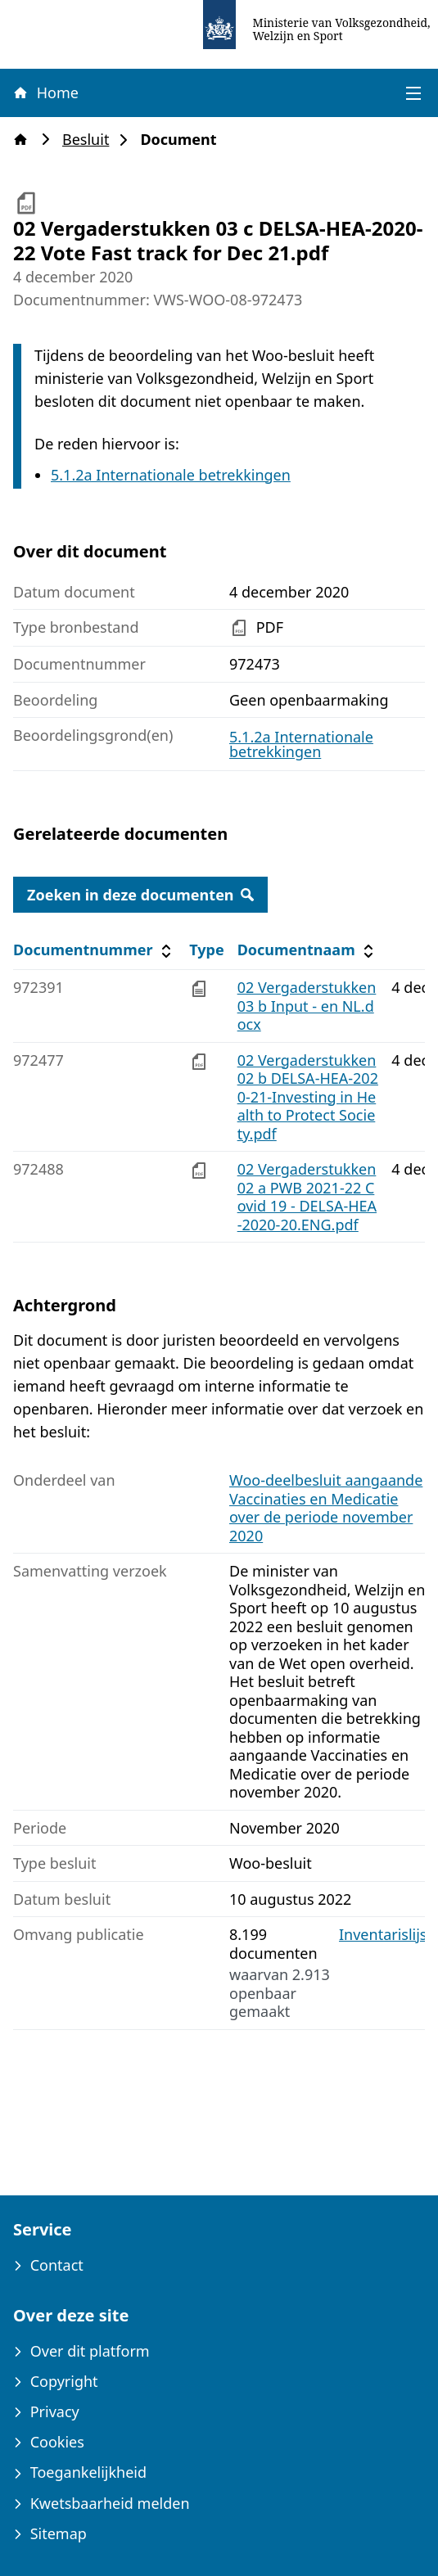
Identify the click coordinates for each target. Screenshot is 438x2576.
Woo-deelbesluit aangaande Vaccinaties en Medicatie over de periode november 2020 (325, 1507)
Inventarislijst (385, 1934)
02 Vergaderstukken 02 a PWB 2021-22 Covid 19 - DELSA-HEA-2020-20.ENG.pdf (307, 1196)
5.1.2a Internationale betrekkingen (171, 475)
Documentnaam (308, 950)
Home (45, 92)
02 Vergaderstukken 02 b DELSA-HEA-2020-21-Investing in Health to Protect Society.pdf (307, 1097)
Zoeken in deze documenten (140, 895)
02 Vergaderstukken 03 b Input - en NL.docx (307, 1005)
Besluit (90, 139)
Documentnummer (94, 950)
